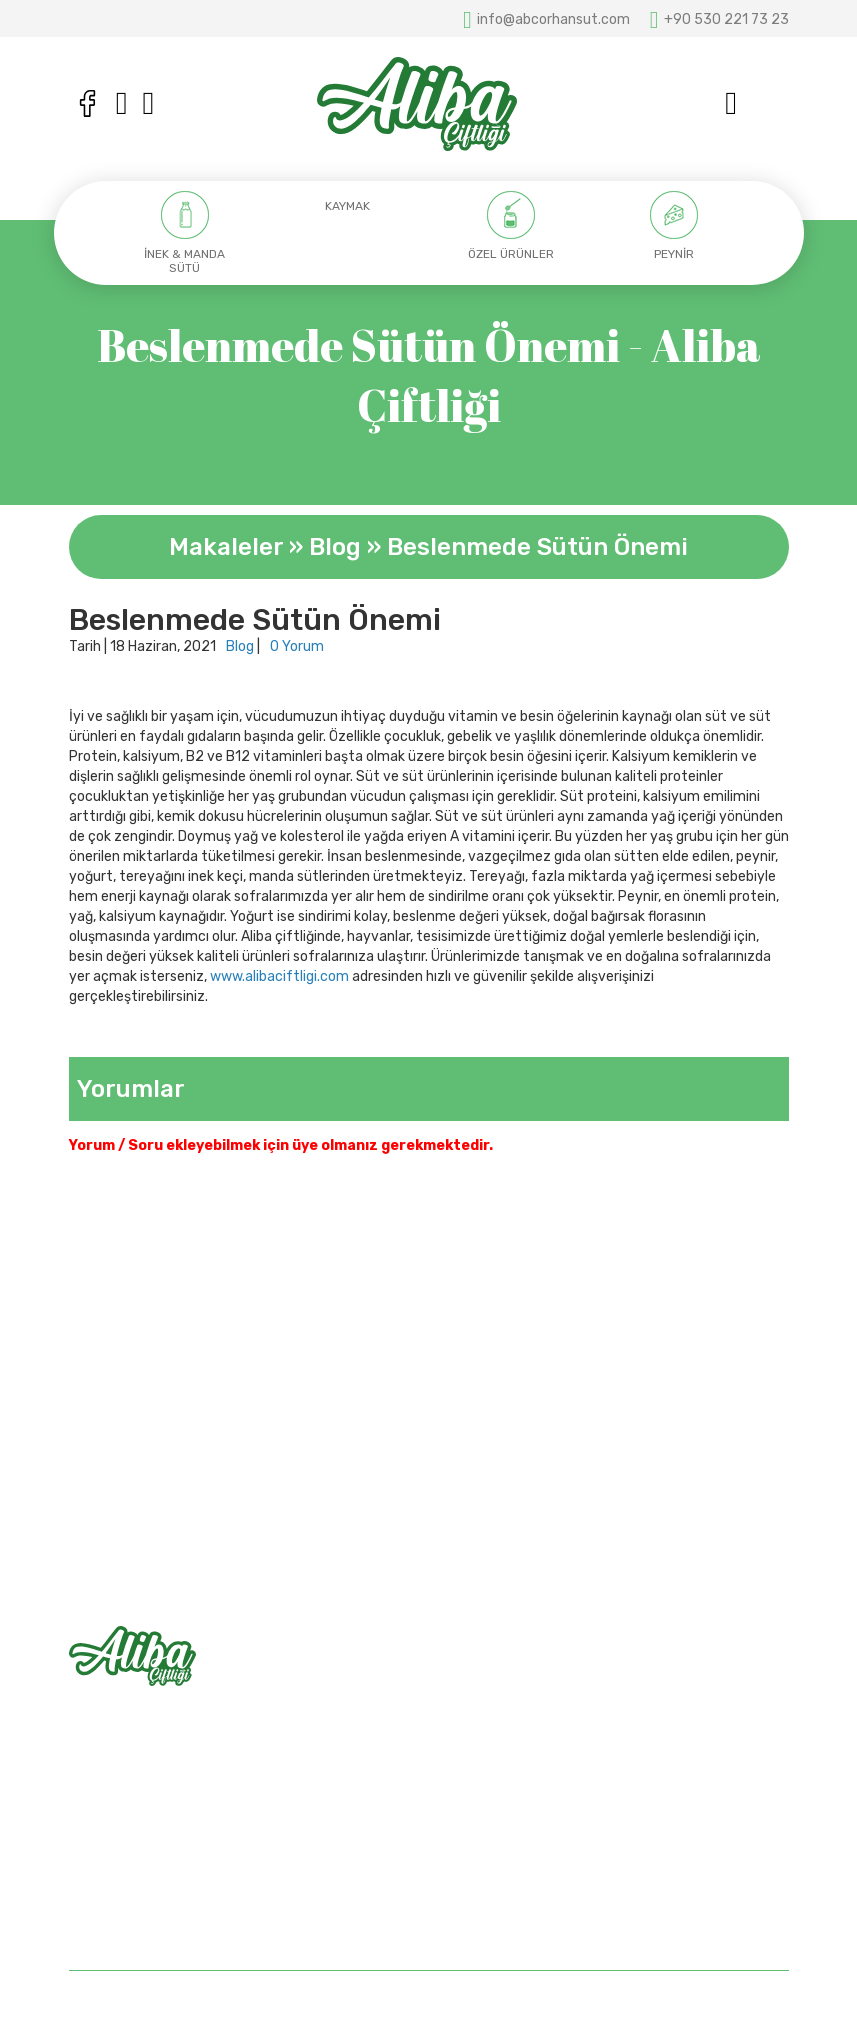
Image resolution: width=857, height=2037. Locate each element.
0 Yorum (297, 646)
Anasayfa (475, 1674)
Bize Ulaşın (478, 1779)
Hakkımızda (481, 1709)
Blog (335, 547)
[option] (185, 233)
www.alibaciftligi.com (279, 976)
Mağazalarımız (490, 1744)
